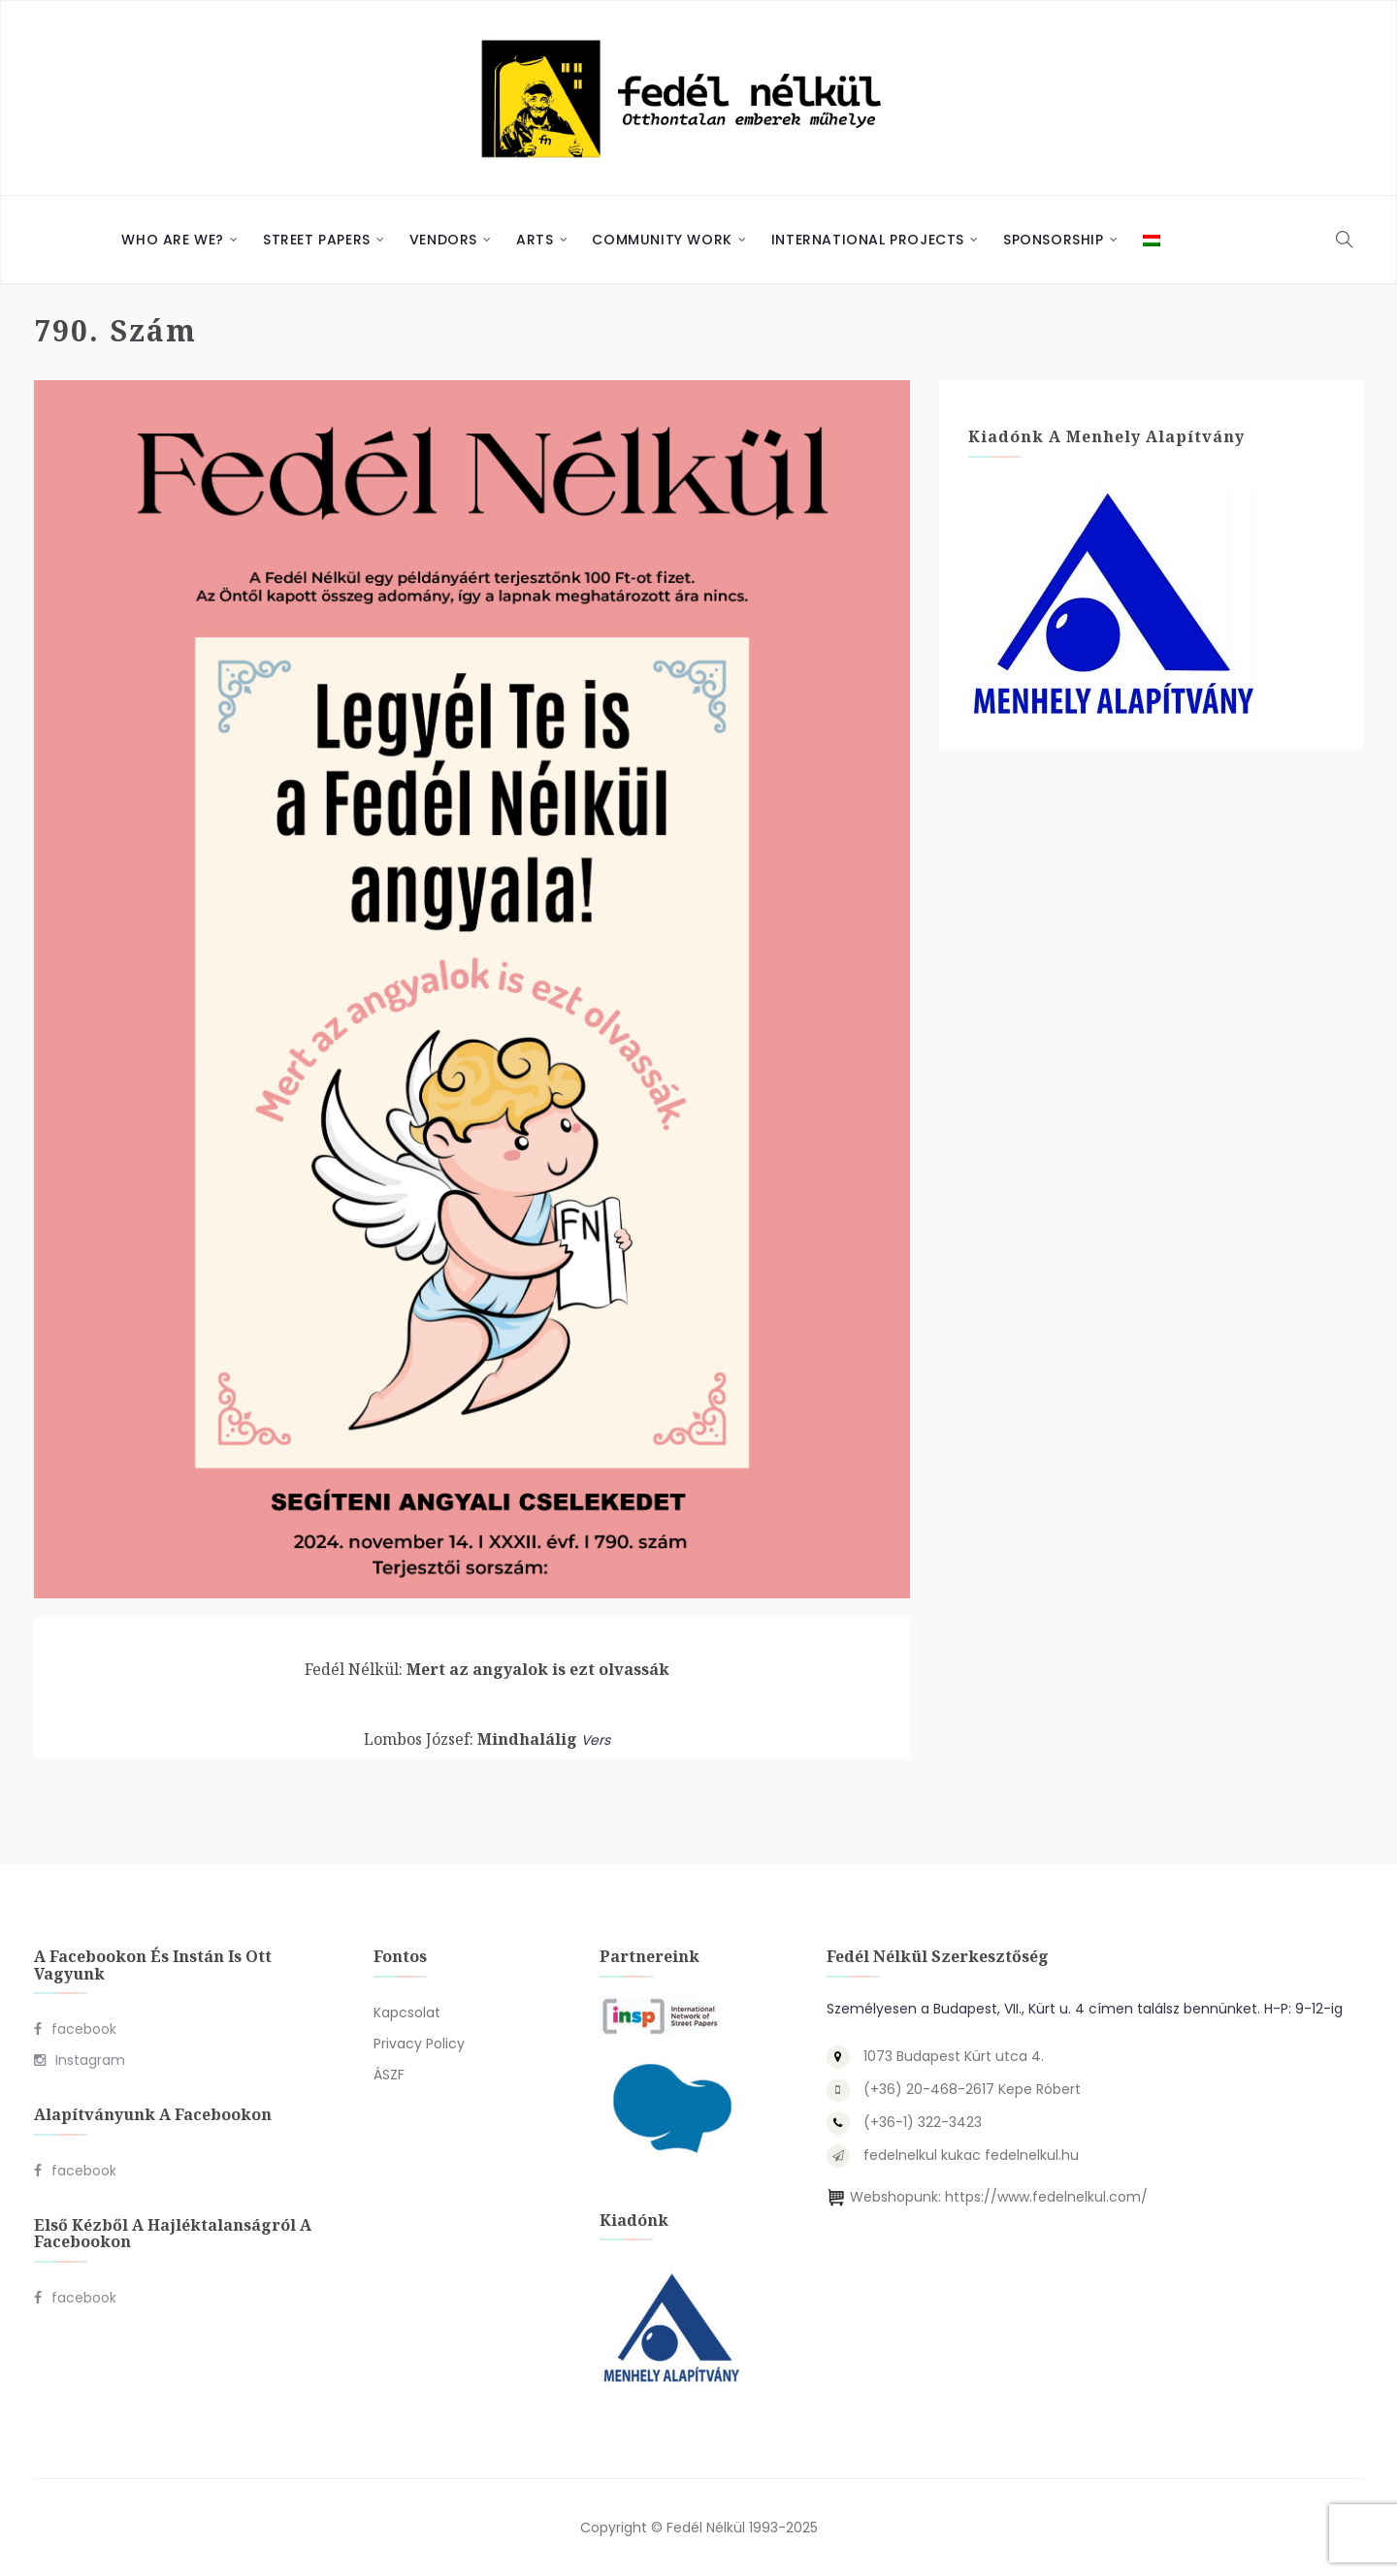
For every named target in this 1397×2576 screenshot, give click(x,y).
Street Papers (317, 239)
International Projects (867, 239)
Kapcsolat (407, 2012)
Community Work (661, 239)
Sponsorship (1053, 239)
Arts (534, 239)
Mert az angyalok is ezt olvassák (487, 1669)
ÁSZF (389, 2074)
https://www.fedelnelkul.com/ (1046, 2196)
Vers (595, 1740)
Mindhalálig (470, 1739)
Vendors (443, 239)
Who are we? (172, 239)
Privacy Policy (419, 2043)
